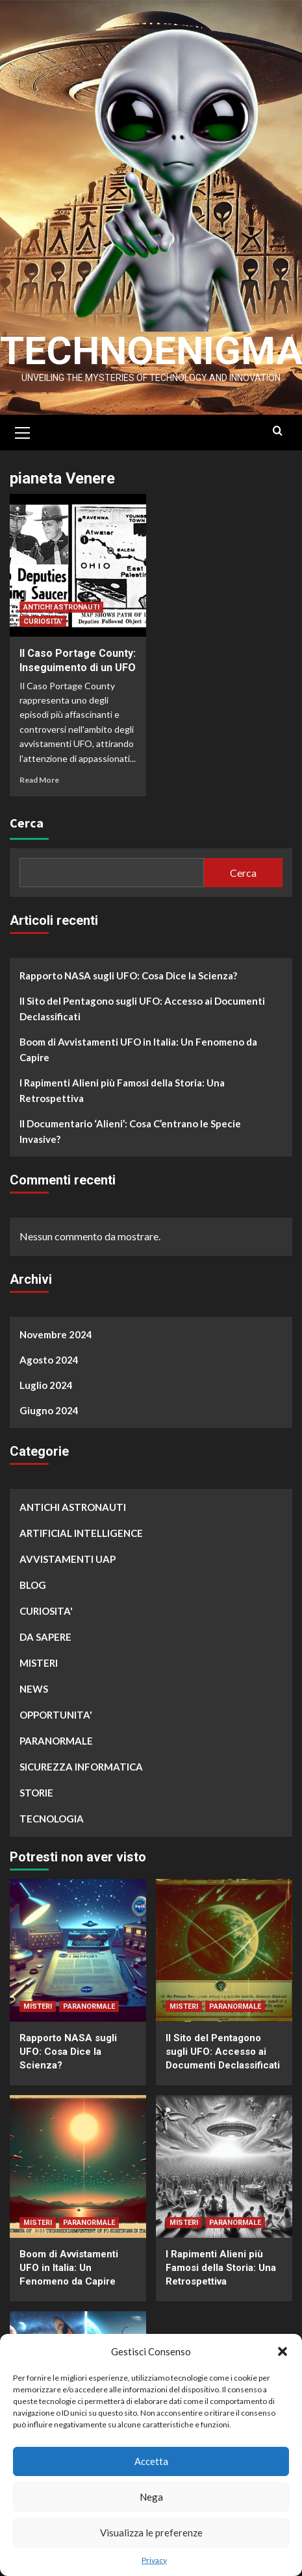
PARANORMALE (56, 1741)
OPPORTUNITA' (55, 1715)
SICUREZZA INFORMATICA (81, 1767)
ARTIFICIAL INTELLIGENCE (81, 1533)
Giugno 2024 (49, 1410)
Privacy (154, 2560)
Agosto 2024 (49, 1360)
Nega (151, 2497)
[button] (282, 2351)
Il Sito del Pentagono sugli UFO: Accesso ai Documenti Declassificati (142, 1008)
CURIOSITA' (42, 621)
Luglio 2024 (46, 1385)
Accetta (151, 2461)
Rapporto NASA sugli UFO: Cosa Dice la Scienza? (128, 975)
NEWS (33, 1689)
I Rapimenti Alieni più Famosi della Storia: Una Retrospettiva (122, 1090)
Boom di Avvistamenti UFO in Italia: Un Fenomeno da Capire (138, 1049)
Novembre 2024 (55, 1334)
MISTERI (38, 1663)
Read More (39, 780)
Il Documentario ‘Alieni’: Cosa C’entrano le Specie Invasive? (130, 1131)
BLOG (32, 1585)
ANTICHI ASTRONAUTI (61, 607)
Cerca (27, 823)
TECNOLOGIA (51, 1818)
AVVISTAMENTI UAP (67, 1559)
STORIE (36, 1792)
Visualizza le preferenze (151, 2532)
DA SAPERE (45, 1637)
